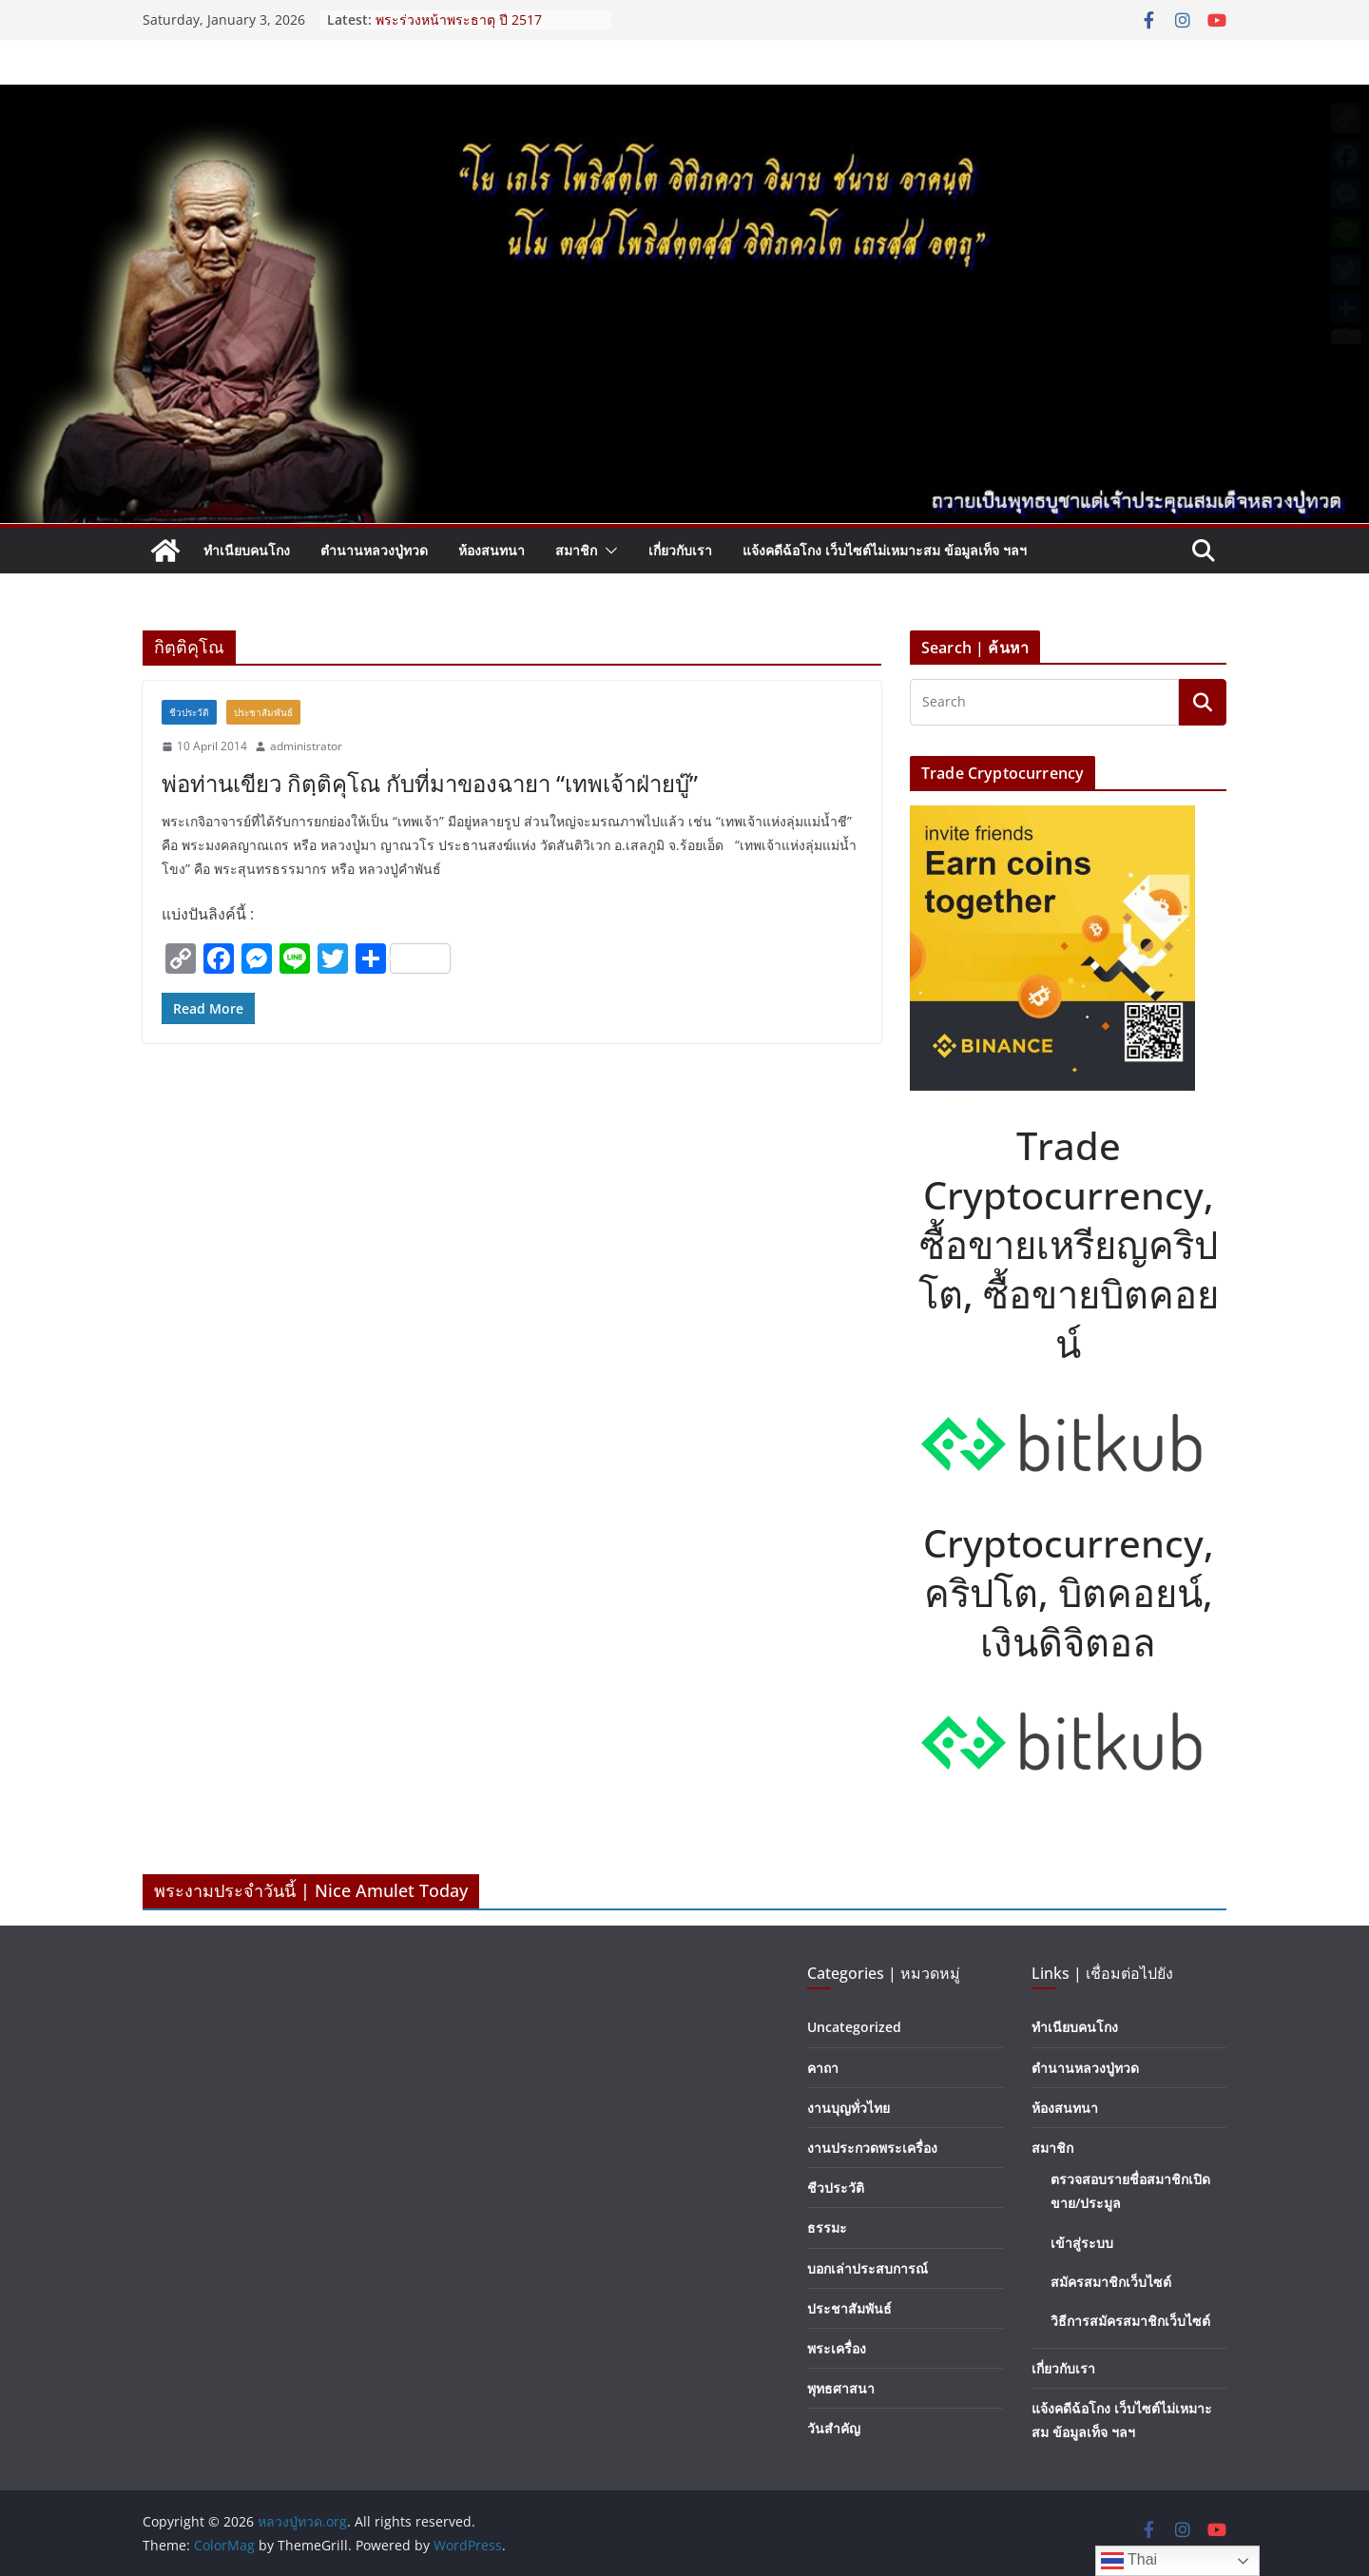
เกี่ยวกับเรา (680, 550)
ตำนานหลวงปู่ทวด (374, 550)
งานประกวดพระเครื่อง (872, 2148)
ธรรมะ (827, 2227)
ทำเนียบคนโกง (246, 550)
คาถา (823, 2068)
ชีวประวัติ (189, 712)
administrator (306, 746)
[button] (607, 550)
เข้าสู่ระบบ (1082, 2243)
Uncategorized (854, 2027)
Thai (1129, 2560)
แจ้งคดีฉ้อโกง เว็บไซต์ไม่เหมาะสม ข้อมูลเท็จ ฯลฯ (884, 550)
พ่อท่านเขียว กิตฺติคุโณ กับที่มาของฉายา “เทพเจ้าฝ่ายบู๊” (430, 783)
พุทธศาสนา (841, 2388)
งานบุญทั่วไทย (848, 2108)
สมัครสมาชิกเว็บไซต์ (1111, 2282)
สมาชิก (576, 550)
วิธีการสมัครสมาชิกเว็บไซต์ (1130, 2321)
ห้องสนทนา (491, 550)
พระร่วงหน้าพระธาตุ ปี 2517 (459, 19)
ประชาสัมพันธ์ (263, 712)
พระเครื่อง (836, 2348)
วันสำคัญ (833, 2428)
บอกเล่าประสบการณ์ (867, 2268)
